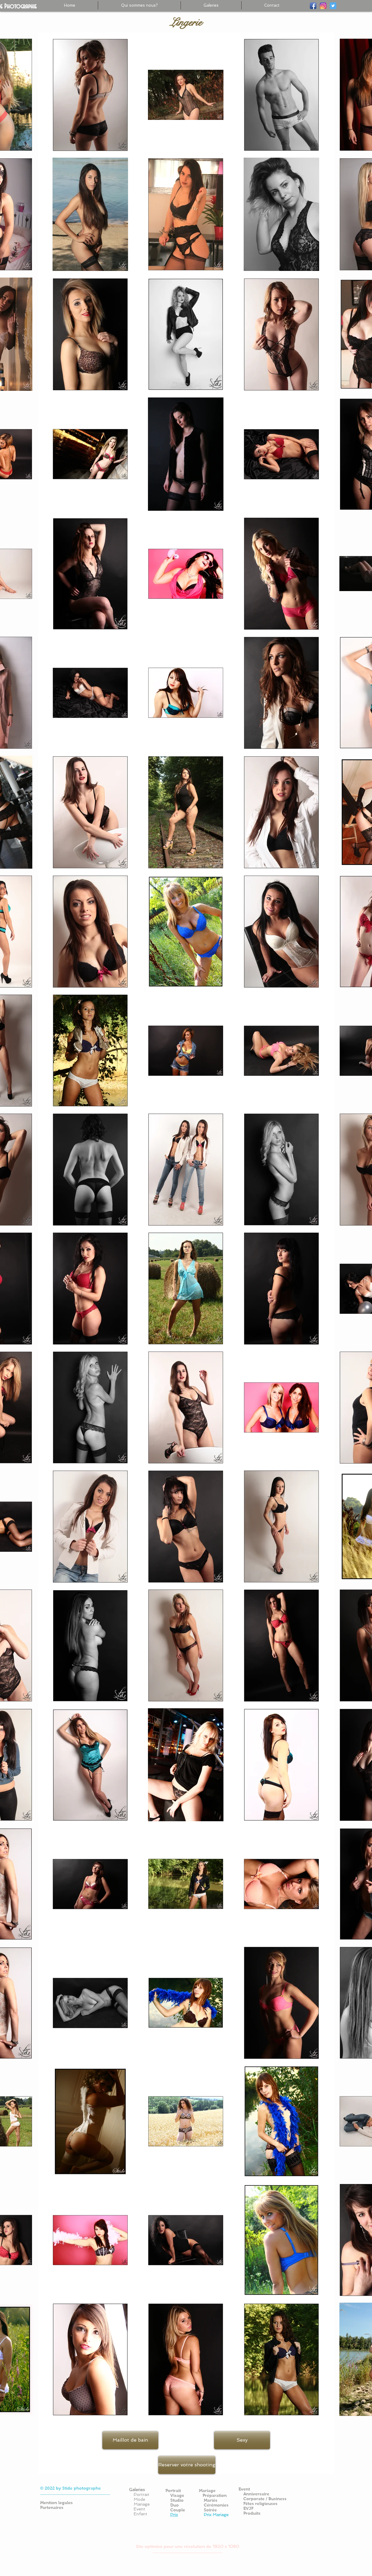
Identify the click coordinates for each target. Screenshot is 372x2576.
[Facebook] (313, 5)
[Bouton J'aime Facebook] (294, 2480)
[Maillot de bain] (130, 2440)
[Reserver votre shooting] (186, 2465)
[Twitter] (333, 5)
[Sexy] (242, 2440)
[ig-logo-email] (323, 5)
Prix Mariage (216, 2514)
